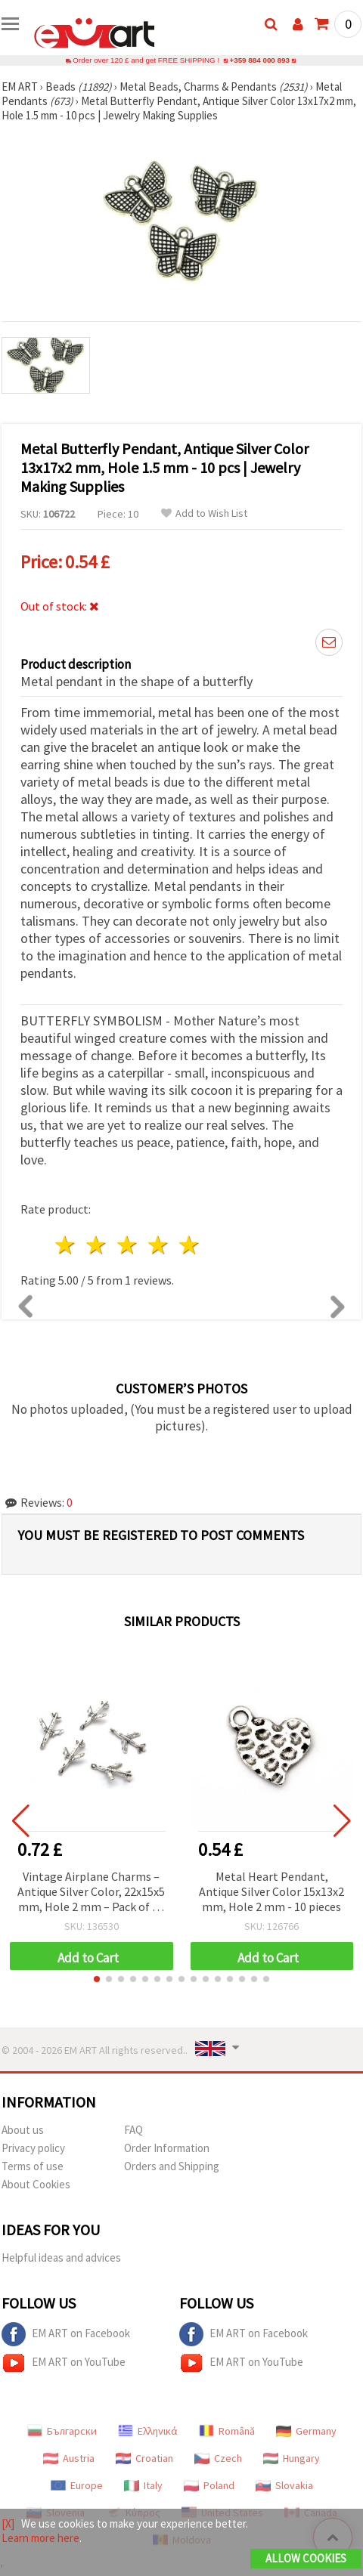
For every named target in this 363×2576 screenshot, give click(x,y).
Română (227, 2430)
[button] (97, 1979)
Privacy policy (33, 2148)
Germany (306, 2431)
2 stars (97, 1244)
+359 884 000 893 (259, 60)
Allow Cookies (305, 2558)
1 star (66, 1244)
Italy (143, 2485)
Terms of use (33, 2166)
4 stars (158, 1244)
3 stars (128, 1244)
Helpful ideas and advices (61, 2257)
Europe (77, 2485)
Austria (69, 2458)
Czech (218, 2458)
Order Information (166, 2148)
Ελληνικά (148, 2430)
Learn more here (40, 2538)
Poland (209, 2485)
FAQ (133, 2130)
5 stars (189, 1244)
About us (23, 2130)
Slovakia (284, 2485)
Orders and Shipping (171, 2166)
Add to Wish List (204, 513)
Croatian (144, 2458)
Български (62, 2430)
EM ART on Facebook (66, 2334)
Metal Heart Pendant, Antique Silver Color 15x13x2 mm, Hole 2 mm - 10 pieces (271, 1891)
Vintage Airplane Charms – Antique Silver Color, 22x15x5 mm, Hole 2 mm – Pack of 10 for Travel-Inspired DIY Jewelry (91, 1892)
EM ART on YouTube (64, 2363)
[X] (8, 2523)
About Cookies (36, 2184)
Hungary (291, 2458)
